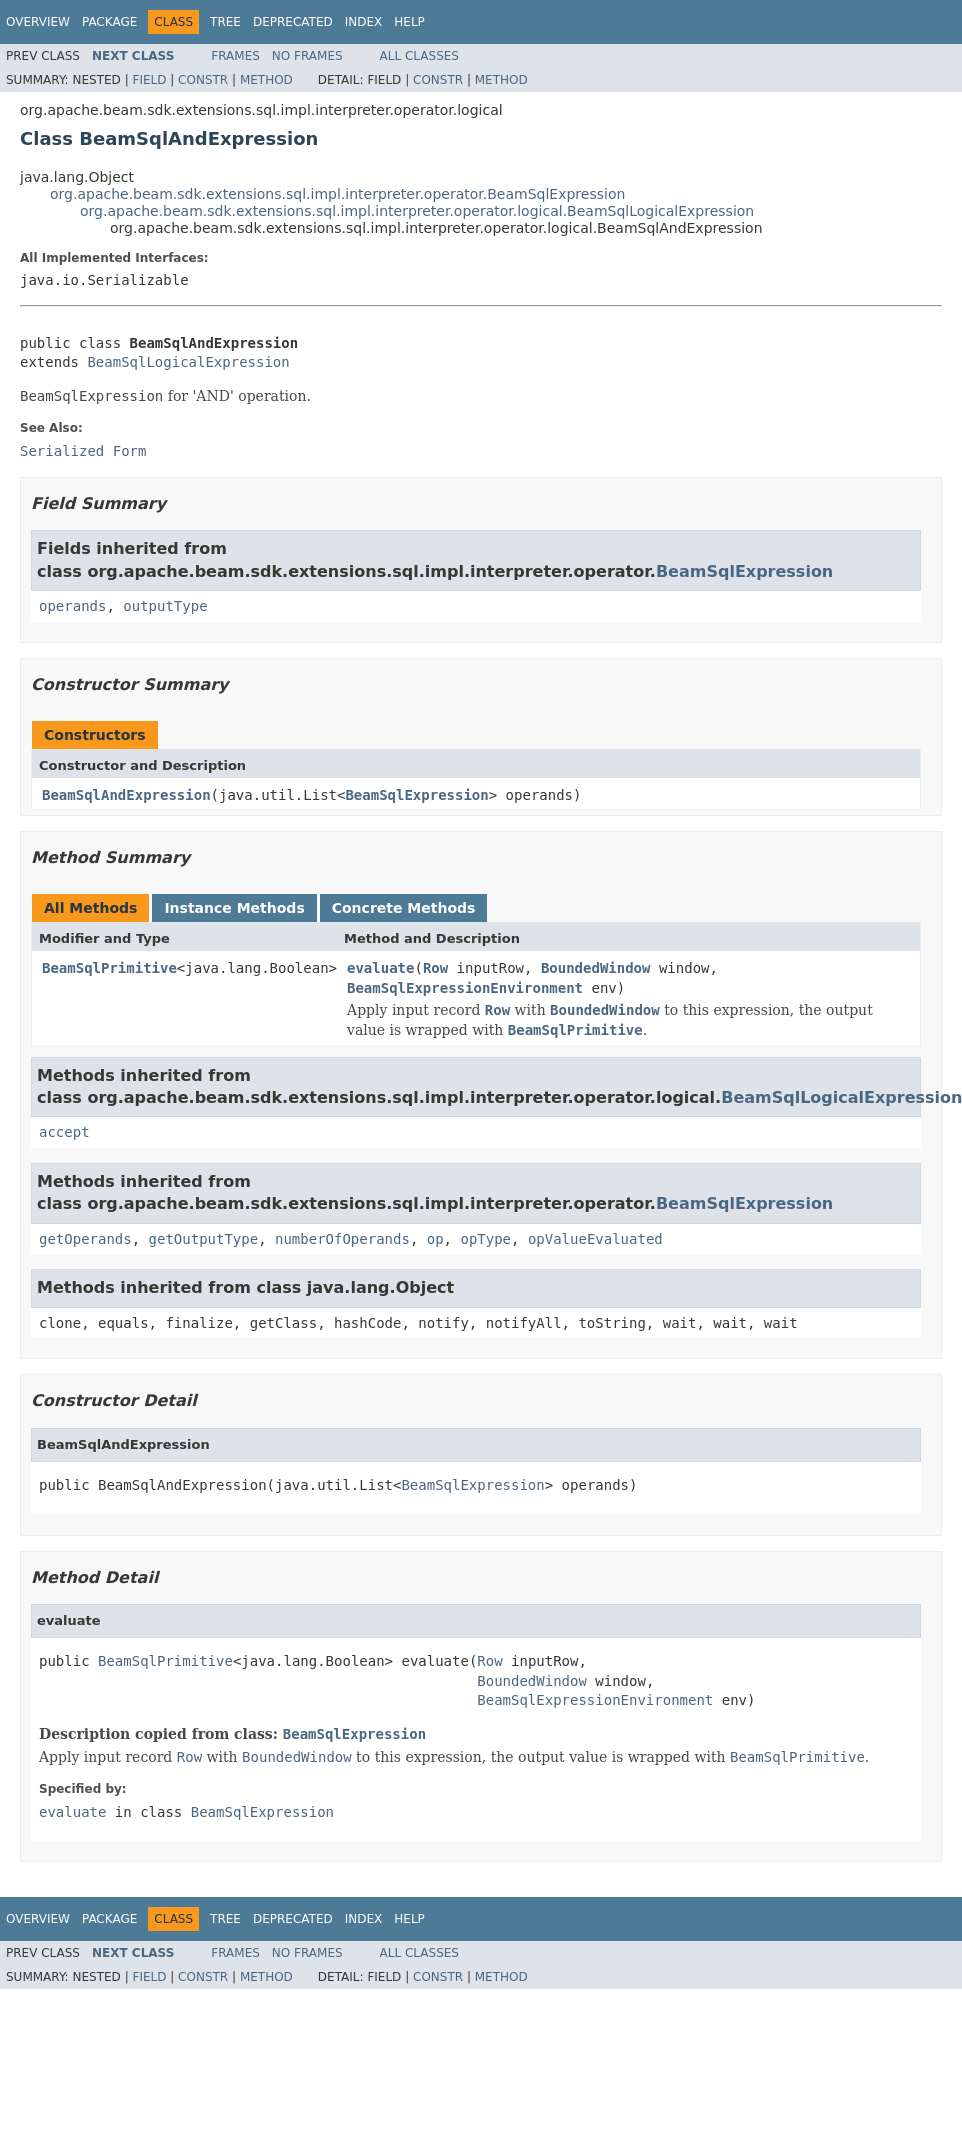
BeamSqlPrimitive (109, 968)
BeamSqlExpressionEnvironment (465, 988)
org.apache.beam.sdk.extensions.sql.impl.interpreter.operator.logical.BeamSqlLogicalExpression (417, 211)
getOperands (85, 1239)
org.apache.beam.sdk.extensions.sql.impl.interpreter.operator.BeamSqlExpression (337, 194)
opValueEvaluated (595, 1239)
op (435, 1239)
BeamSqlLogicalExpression (188, 362)
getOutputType (204, 1239)
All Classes (419, 56)
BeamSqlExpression (744, 571)
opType (485, 1239)
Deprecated (293, 22)
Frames (235, 56)
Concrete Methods (404, 908)
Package (109, 22)
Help (409, 22)
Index (364, 22)
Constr (203, 80)
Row (435, 968)
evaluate (380, 968)
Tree (225, 22)
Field (149, 80)
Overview (38, 22)
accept (64, 1132)
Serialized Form (83, 451)
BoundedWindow (596, 968)
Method (266, 80)
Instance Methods (234, 908)
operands (72, 606)
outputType (165, 606)
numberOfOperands (342, 1239)
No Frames (307, 56)
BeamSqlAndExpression (126, 795)
